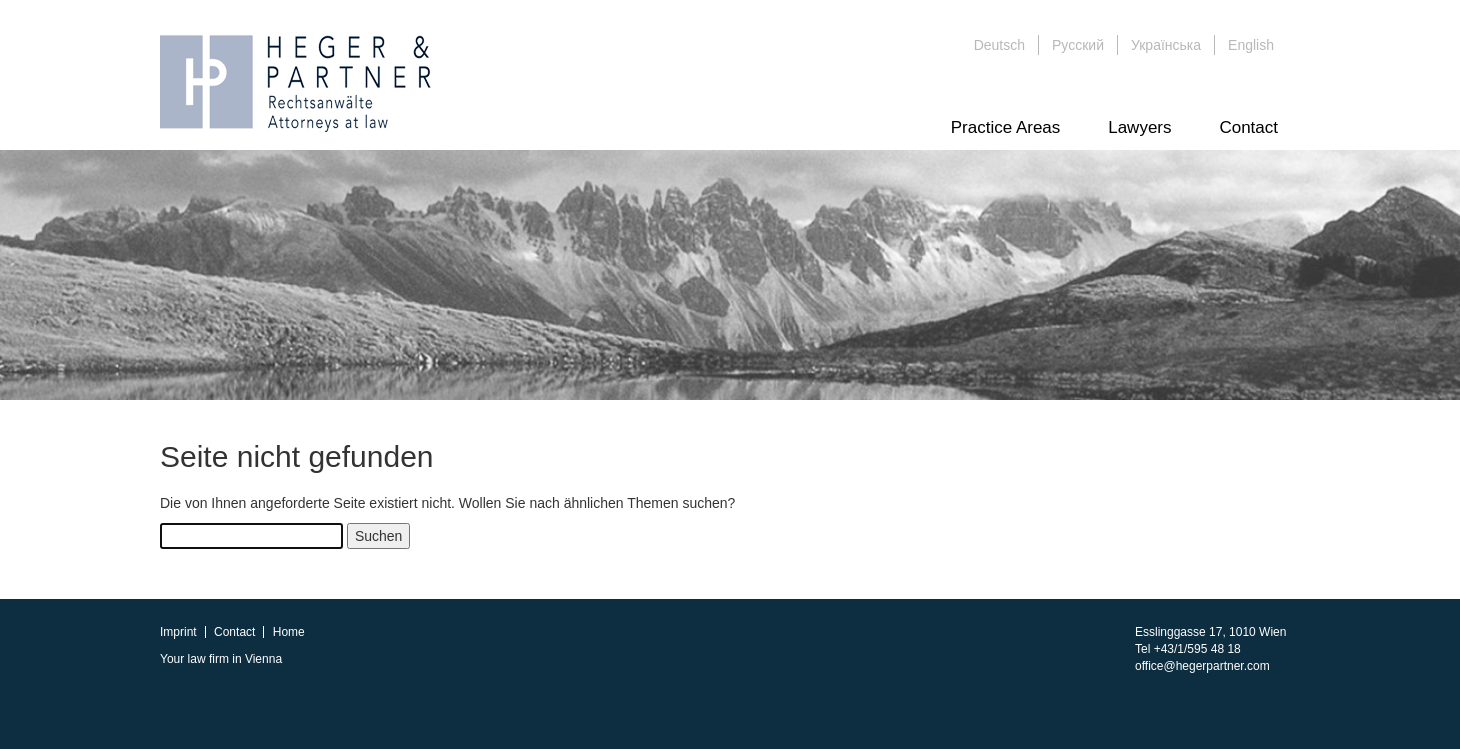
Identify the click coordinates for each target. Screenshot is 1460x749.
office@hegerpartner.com (1202, 666)
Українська (1166, 45)
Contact (1248, 127)
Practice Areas (1006, 127)
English (1251, 45)
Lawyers (1139, 127)
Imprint (178, 632)
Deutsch (999, 45)
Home (289, 632)
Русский (1078, 45)
